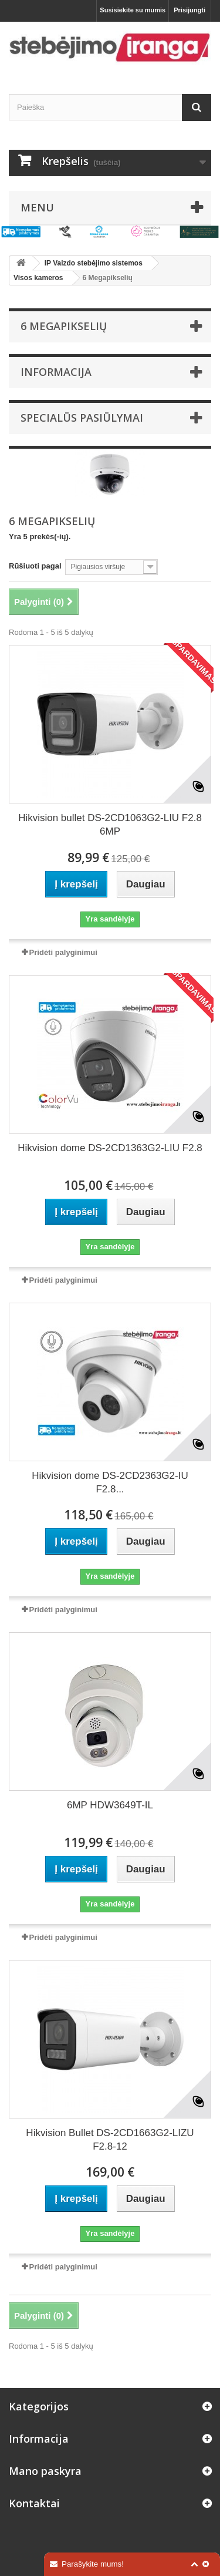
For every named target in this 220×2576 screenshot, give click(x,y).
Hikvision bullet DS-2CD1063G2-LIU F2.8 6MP (110, 824)
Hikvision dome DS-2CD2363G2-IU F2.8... (110, 1482)
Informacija (56, 372)
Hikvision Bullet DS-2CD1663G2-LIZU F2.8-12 (110, 2139)
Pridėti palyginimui (63, 952)
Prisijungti (189, 10)
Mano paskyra (45, 2471)
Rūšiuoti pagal (35, 565)
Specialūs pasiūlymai (82, 418)
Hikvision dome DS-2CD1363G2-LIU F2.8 (110, 1148)
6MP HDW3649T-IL (110, 1805)
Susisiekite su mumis (132, 10)
